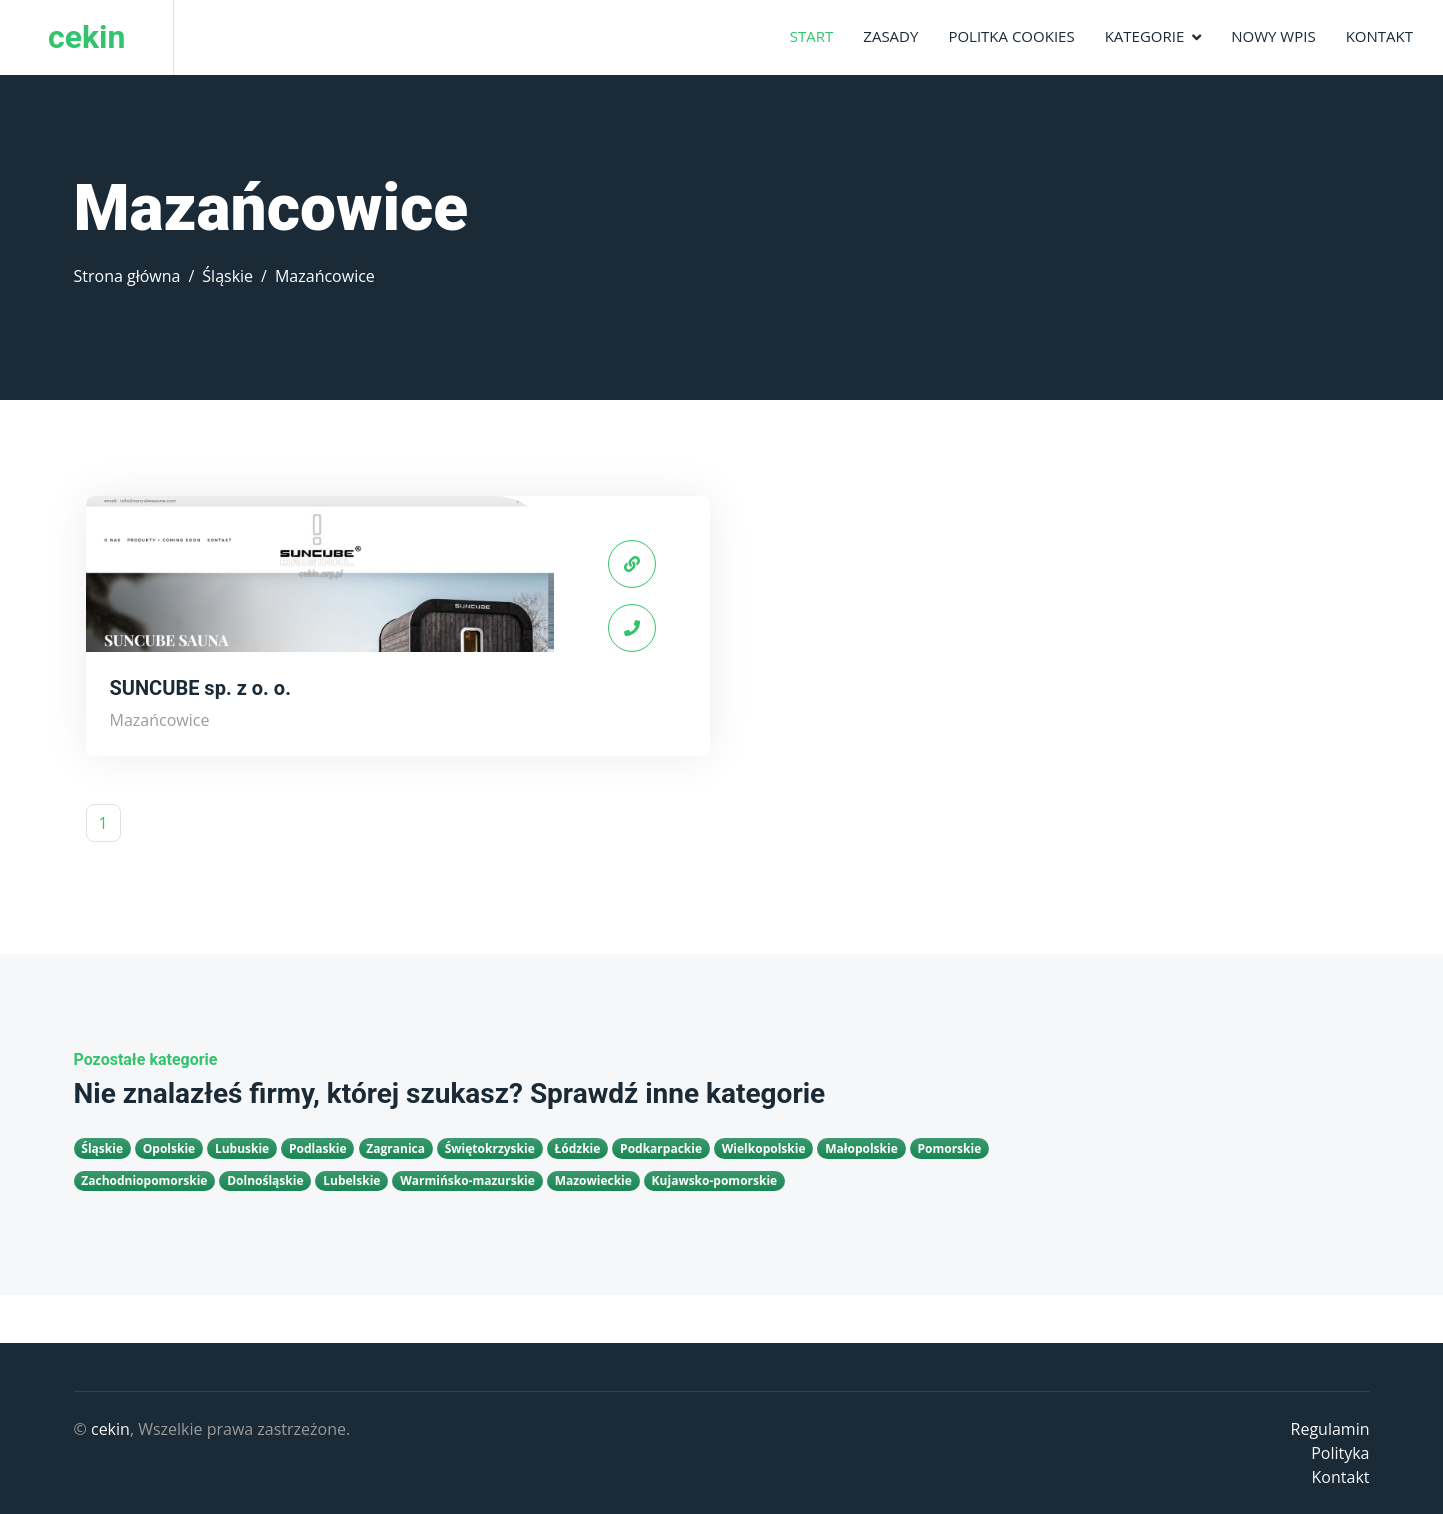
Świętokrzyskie (490, 1148)
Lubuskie (242, 1148)
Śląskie (227, 276)
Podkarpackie (661, 1148)
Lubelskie (351, 1180)
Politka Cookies (1011, 36)
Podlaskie (318, 1148)
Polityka (1340, 1453)
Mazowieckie (593, 1180)
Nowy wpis (1273, 36)
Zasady (890, 36)
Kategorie (1145, 36)
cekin (110, 1429)
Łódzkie (577, 1148)
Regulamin (1330, 1429)
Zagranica (395, 1148)
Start (812, 36)
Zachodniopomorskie (144, 1180)
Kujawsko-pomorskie (715, 1180)
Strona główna (127, 276)
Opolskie (169, 1148)
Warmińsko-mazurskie (467, 1180)
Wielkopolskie (764, 1148)
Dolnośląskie (265, 1180)
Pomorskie (949, 1148)
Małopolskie (861, 1148)
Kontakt (1379, 36)
